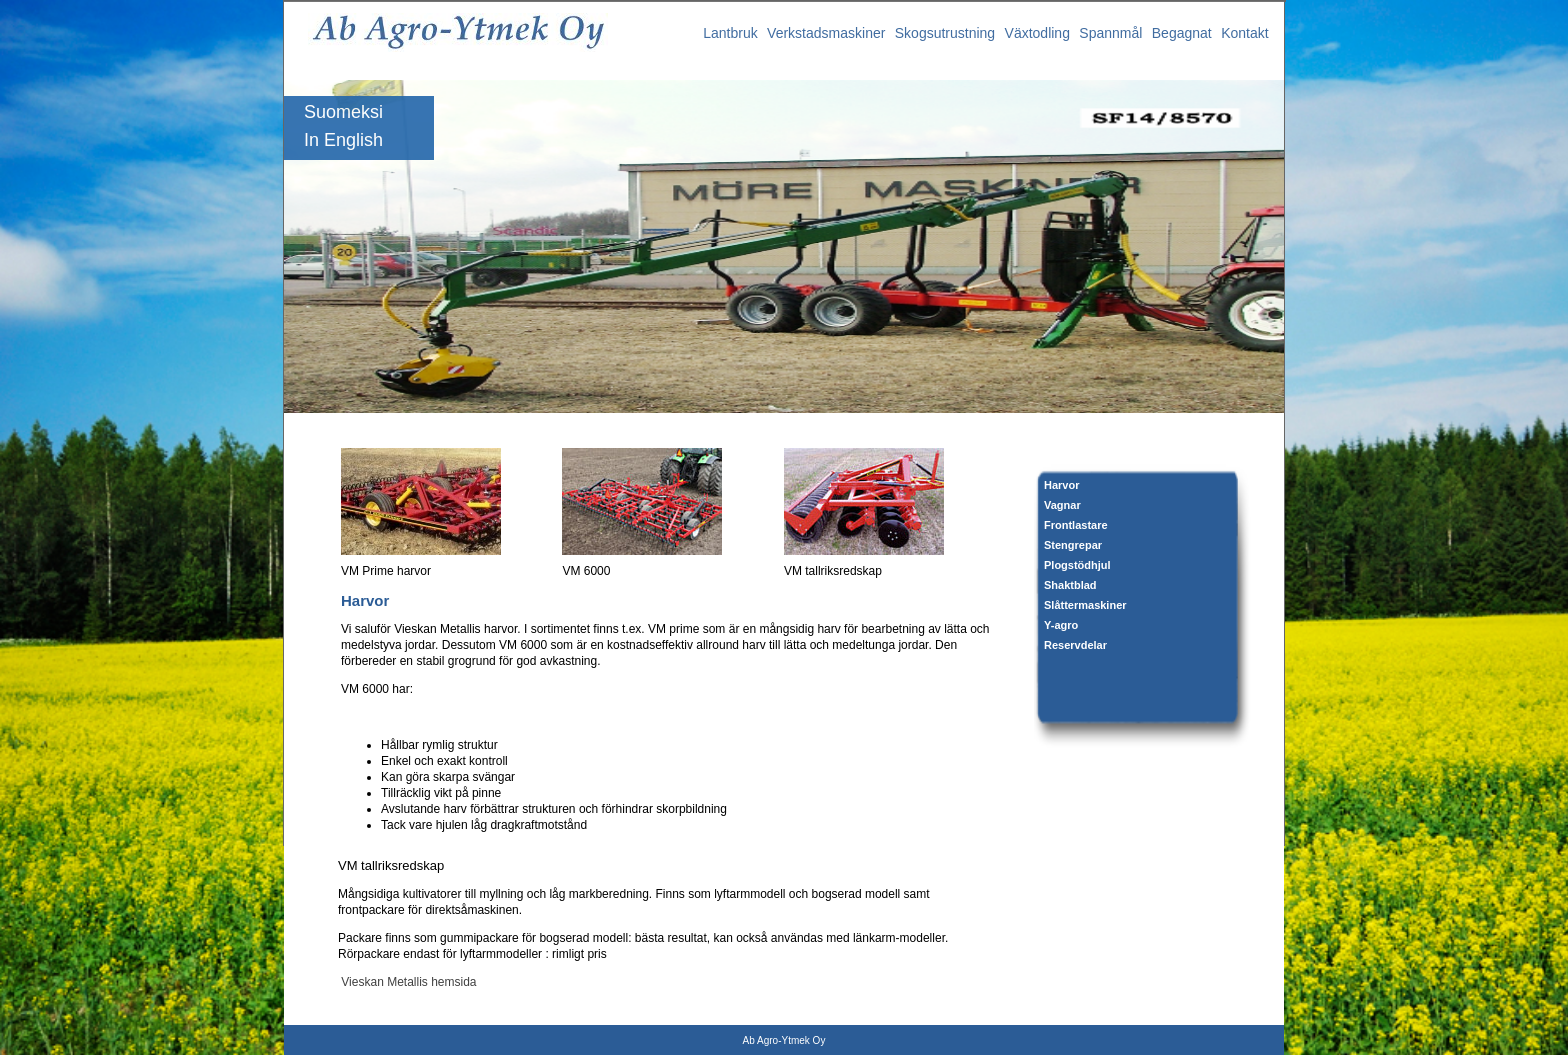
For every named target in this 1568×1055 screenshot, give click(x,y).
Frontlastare (1076, 525)
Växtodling (1037, 33)
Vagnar (1062, 505)
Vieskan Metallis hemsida (407, 982)
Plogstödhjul (1077, 565)
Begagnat (1182, 33)
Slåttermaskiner (1085, 605)
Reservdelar (1075, 645)
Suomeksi (343, 112)
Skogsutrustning (945, 33)
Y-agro (1061, 625)
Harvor (1061, 485)
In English (343, 140)
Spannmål (1110, 33)
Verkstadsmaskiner (826, 33)
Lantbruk (730, 33)
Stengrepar (1073, 545)
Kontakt (1244, 33)
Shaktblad (1070, 585)
